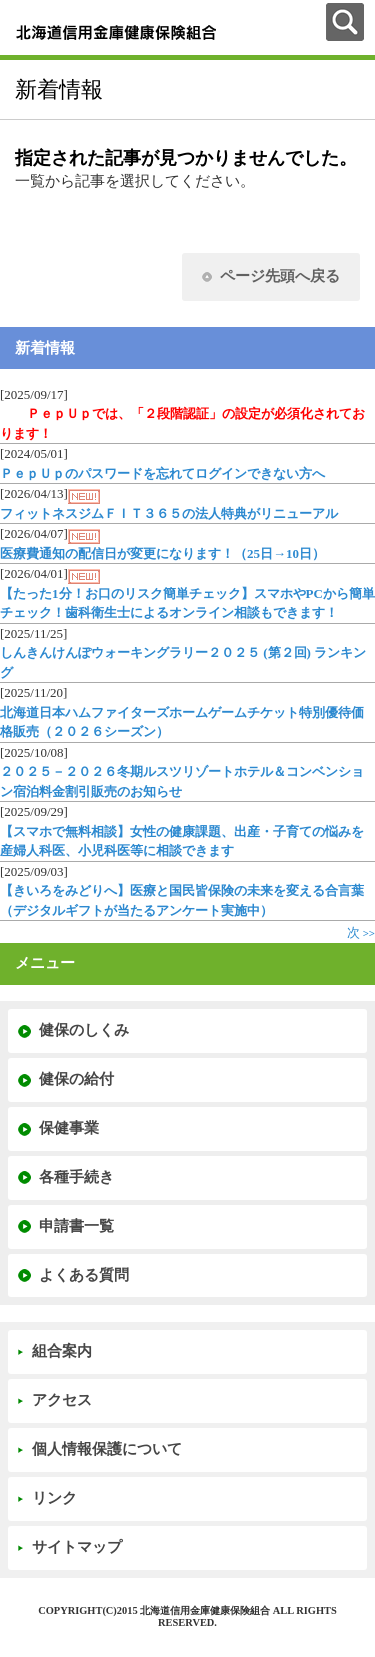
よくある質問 (84, 1275)
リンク (54, 1498)
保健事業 (69, 1128)
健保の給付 (76, 1079)
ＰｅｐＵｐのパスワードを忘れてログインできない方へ (162, 473)
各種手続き (76, 1177)
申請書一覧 (76, 1226)
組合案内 (62, 1351)
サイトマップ (77, 1547)
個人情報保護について (107, 1449)
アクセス (62, 1400)
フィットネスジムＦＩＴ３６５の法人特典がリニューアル (169, 513)
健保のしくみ (84, 1030)
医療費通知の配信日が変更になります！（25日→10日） (162, 553)
